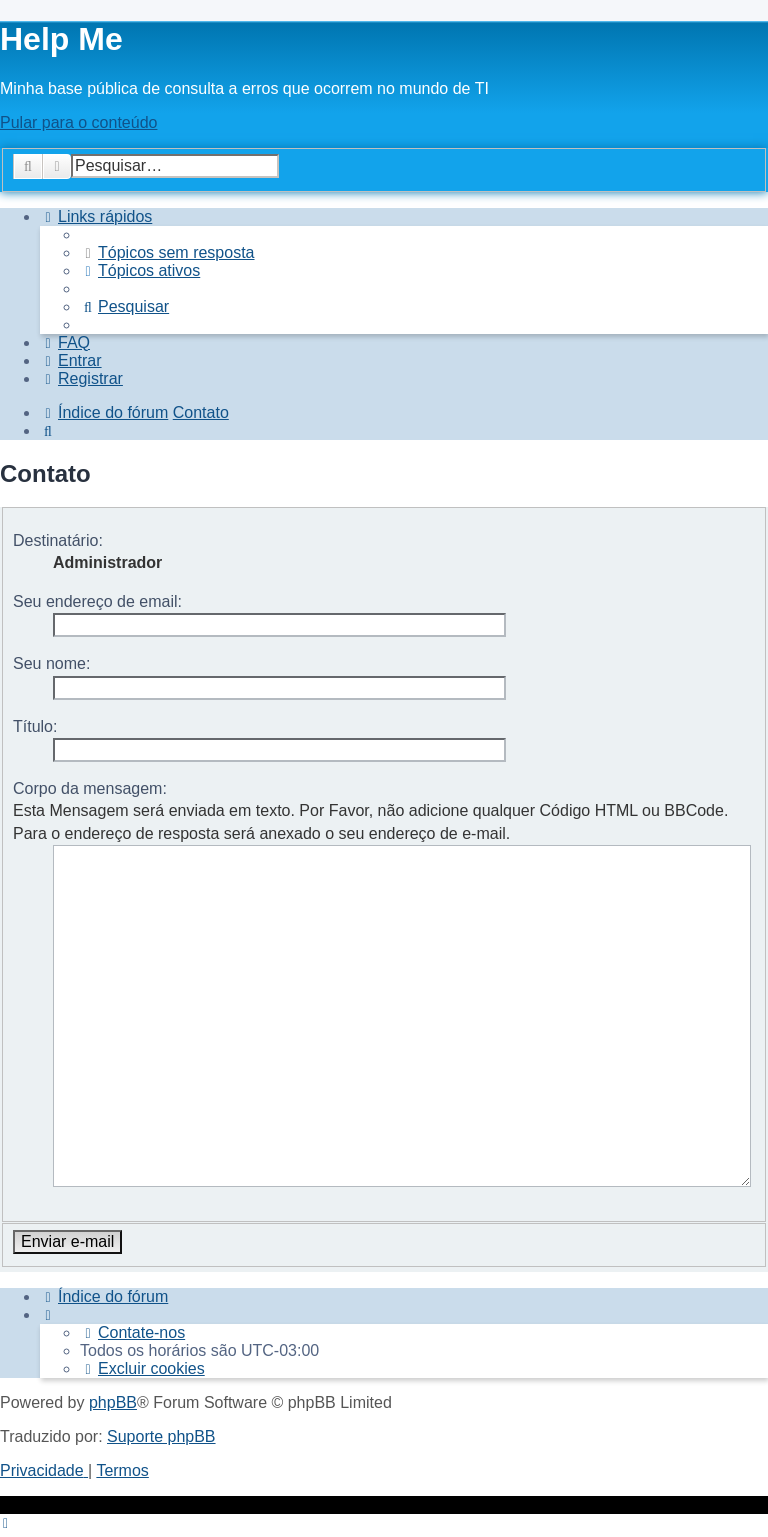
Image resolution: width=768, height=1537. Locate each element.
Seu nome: (51, 663)
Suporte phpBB (161, 1346)
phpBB (113, 1312)
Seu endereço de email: (97, 601)
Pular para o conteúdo (78, 122)
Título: (35, 726)
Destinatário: (58, 540)
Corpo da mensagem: (90, 788)
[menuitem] (167, 252)
